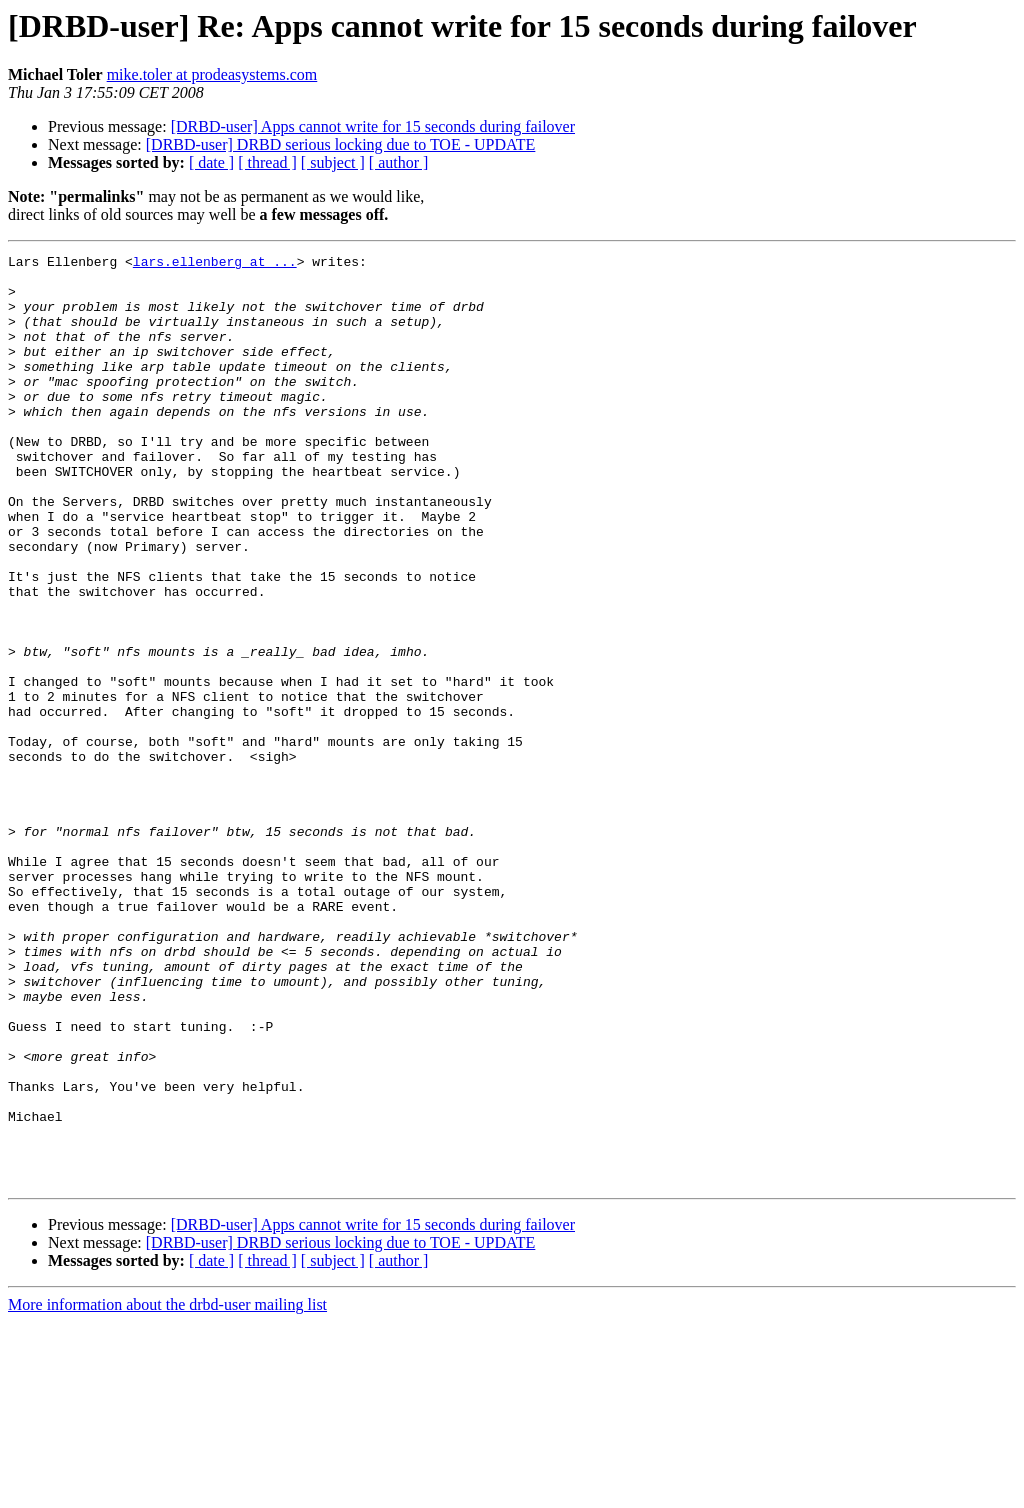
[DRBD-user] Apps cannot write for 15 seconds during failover (373, 126)
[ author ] (399, 162)
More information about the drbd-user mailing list (167, 1490)
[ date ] (211, 162)
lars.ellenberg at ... (215, 264)
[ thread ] (267, 162)
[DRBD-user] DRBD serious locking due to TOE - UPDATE (341, 144)
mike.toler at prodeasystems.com (212, 74)
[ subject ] (333, 162)
